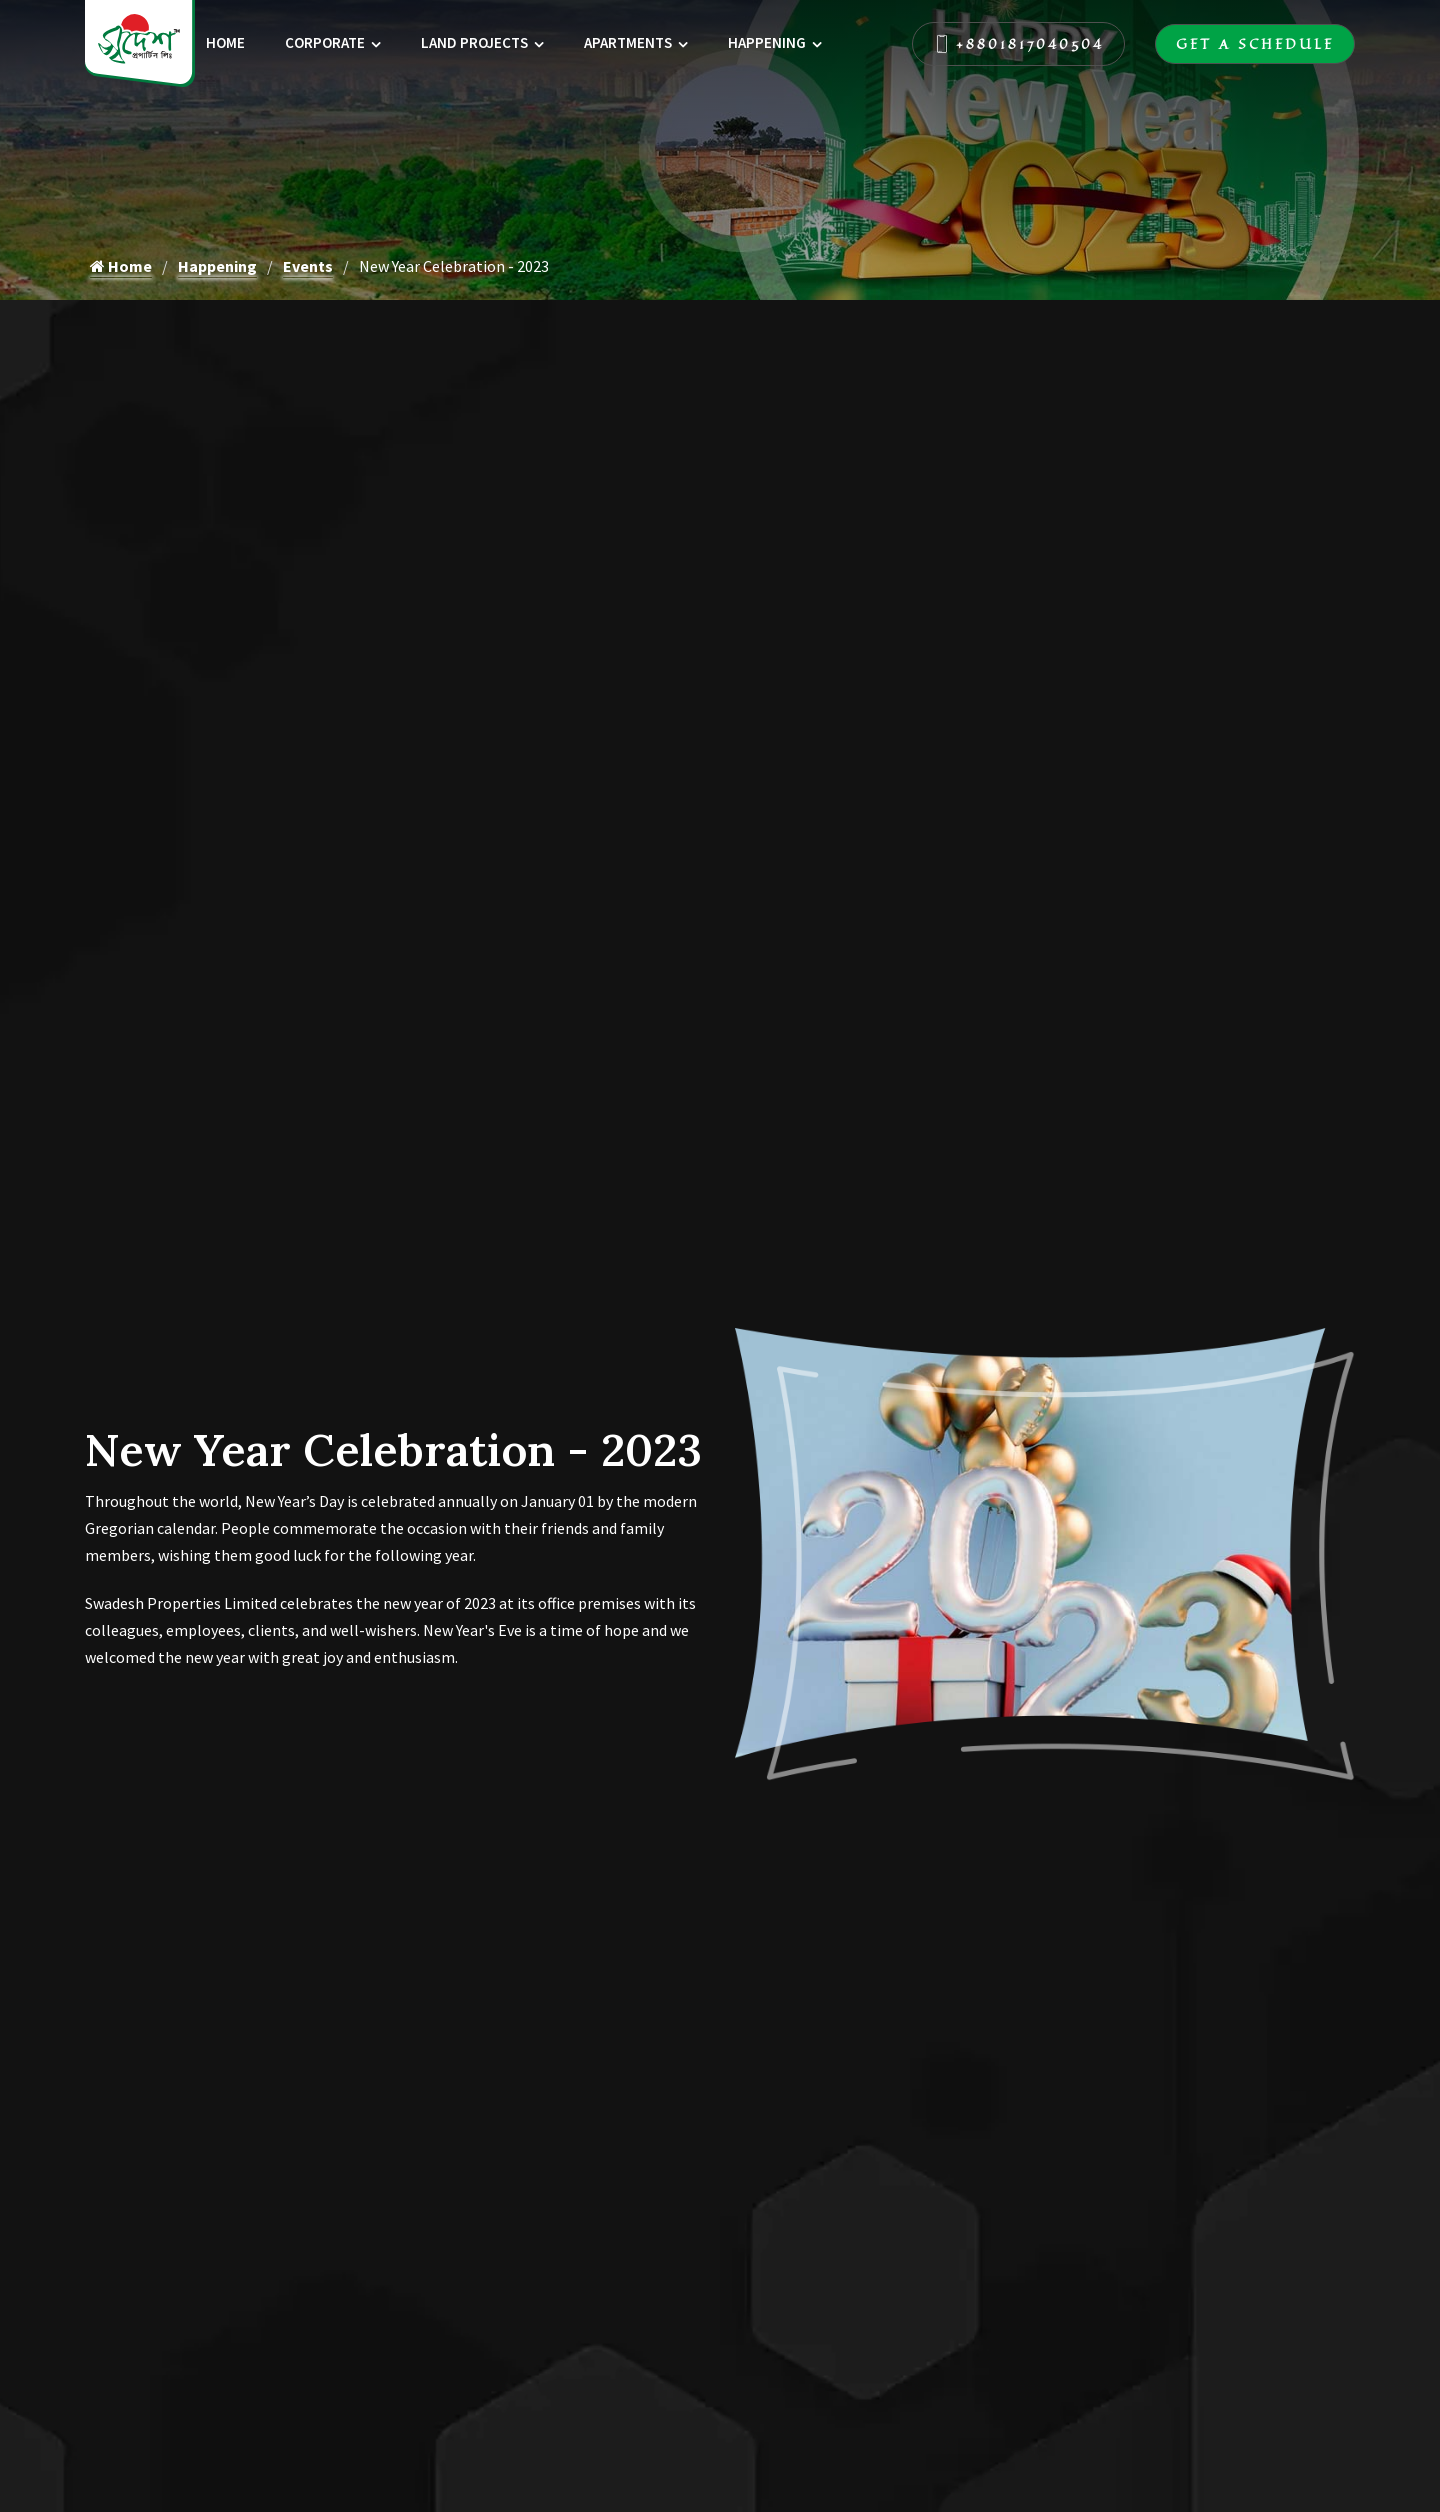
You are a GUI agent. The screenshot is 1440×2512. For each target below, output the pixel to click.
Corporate (325, 42)
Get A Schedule (1255, 44)
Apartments (628, 42)
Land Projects (474, 42)
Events (308, 266)
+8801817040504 (1019, 44)
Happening (767, 42)
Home (225, 42)
